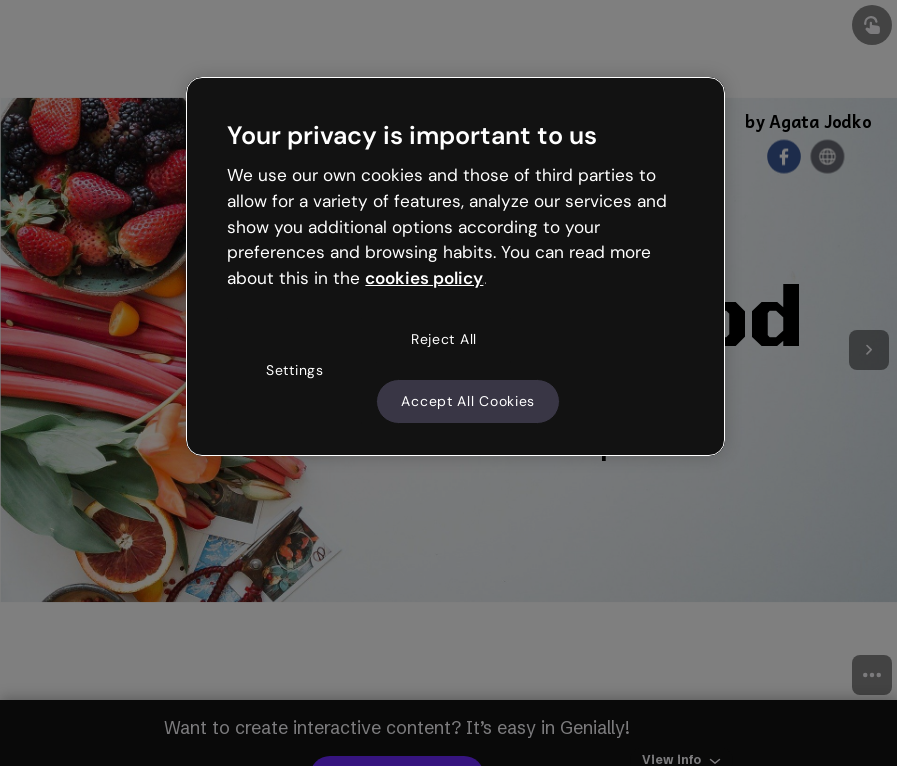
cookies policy (424, 278)
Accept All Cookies (468, 401)
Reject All (444, 339)
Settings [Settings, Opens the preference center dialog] (295, 370)
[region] (455, 267)
